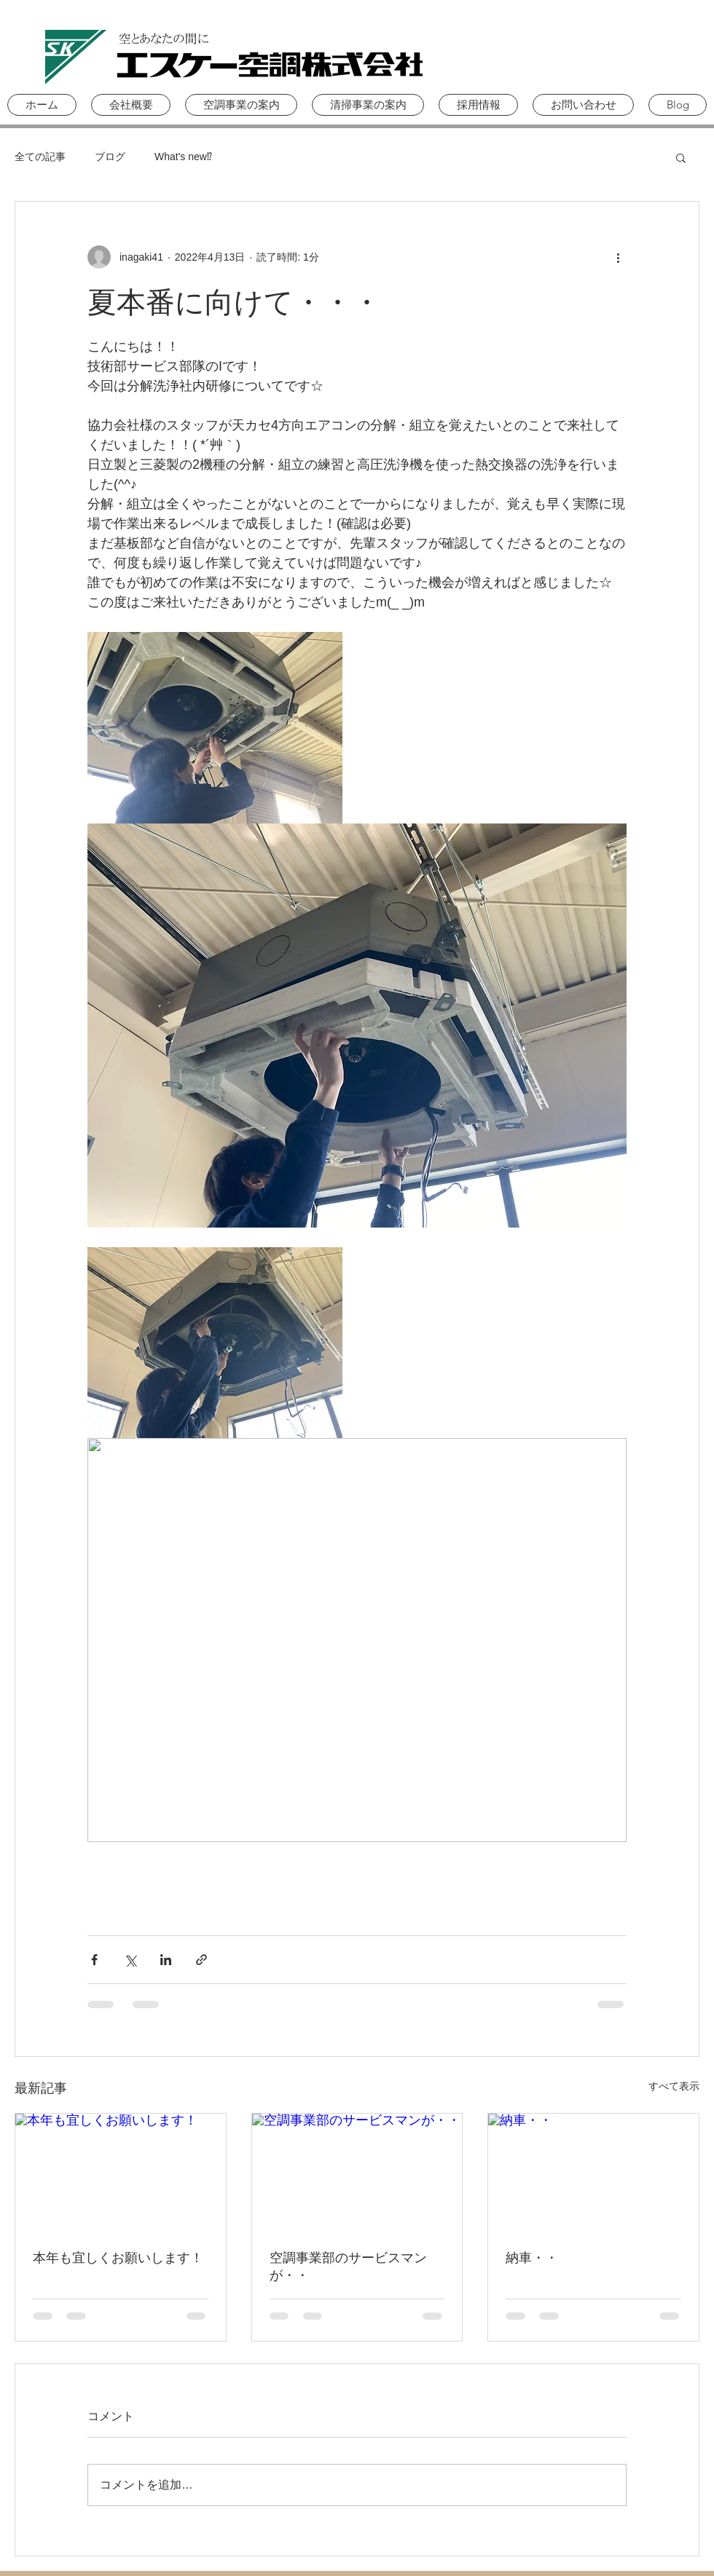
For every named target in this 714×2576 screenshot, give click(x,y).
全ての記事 (40, 156)
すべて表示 (673, 2086)
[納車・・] (593, 2173)
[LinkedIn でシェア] (166, 1960)
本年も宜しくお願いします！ (118, 2258)
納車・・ (532, 2258)
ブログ (110, 156)
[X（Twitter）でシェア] (130, 1960)
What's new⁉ (183, 156)
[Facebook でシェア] (94, 1960)
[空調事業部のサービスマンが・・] (357, 2173)
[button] (241, 105)
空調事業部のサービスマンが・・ (348, 2267)
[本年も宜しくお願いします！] (120, 2173)
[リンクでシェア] (201, 1960)
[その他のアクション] (618, 257)
